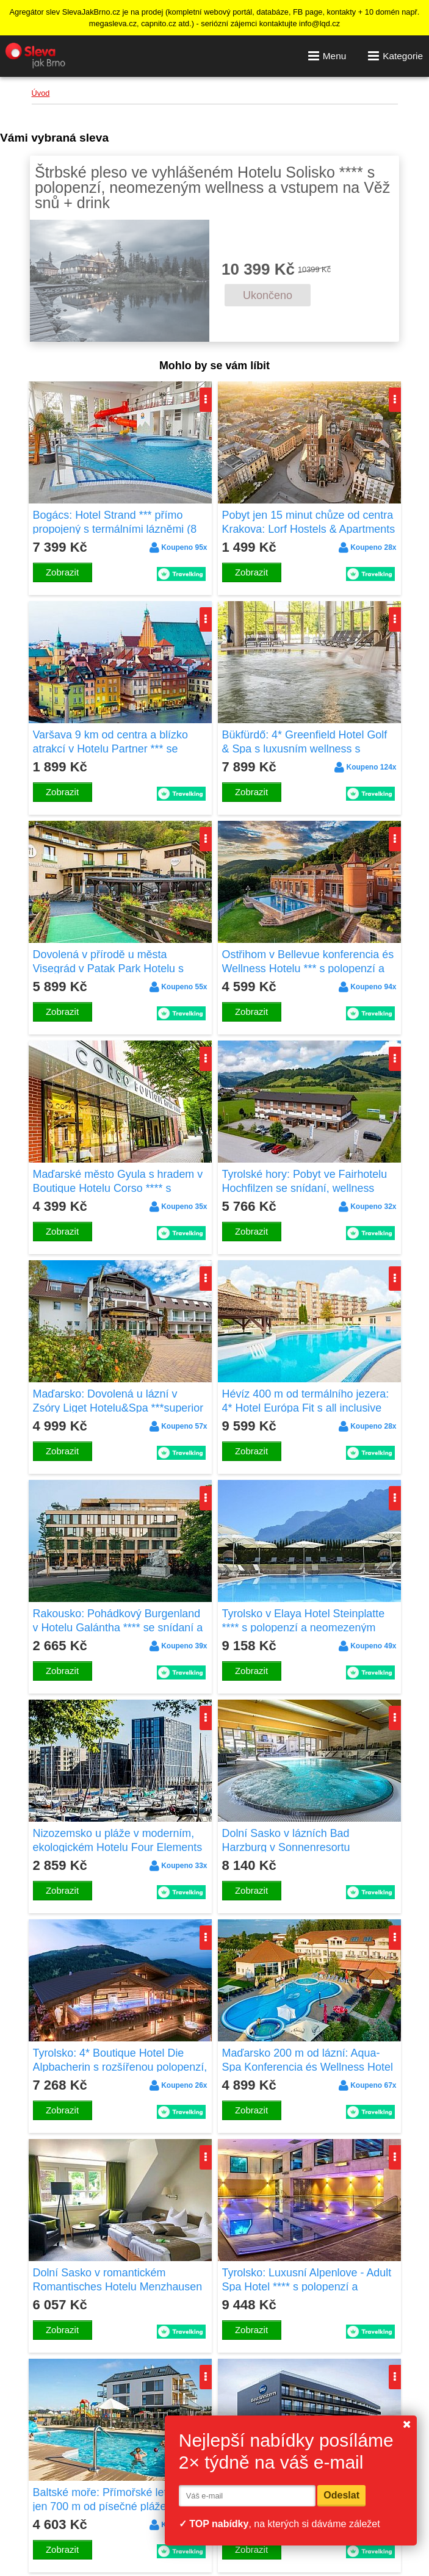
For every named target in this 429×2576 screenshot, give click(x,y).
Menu (327, 55)
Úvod (41, 93)
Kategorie (395, 55)
